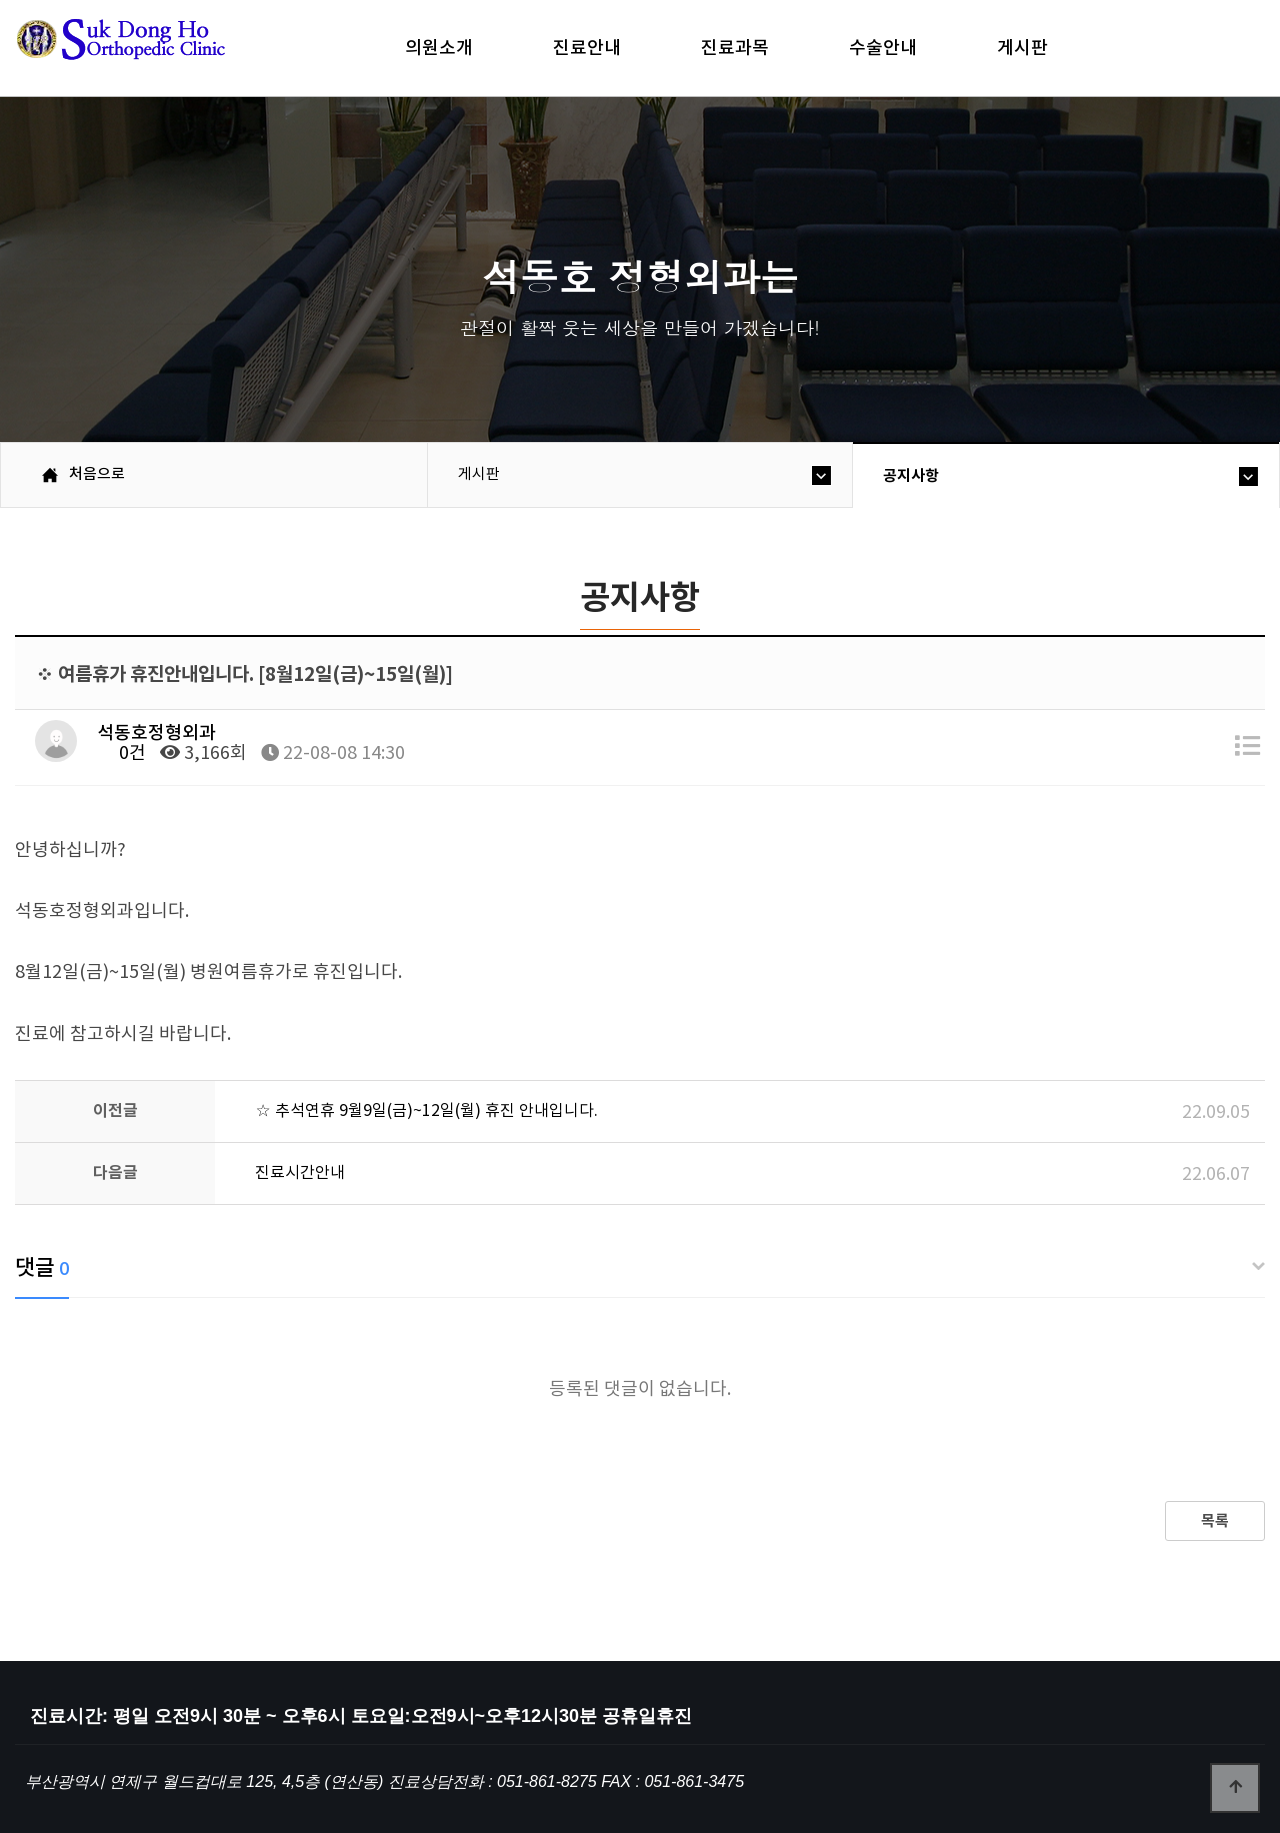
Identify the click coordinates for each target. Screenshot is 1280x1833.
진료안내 (587, 47)
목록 (1215, 1521)
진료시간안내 (300, 1173)
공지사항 (911, 476)
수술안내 (883, 47)
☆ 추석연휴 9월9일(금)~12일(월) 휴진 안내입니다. (426, 1111)
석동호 (155, 50)
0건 (121, 753)
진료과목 (735, 47)
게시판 (1022, 47)
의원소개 (439, 47)
